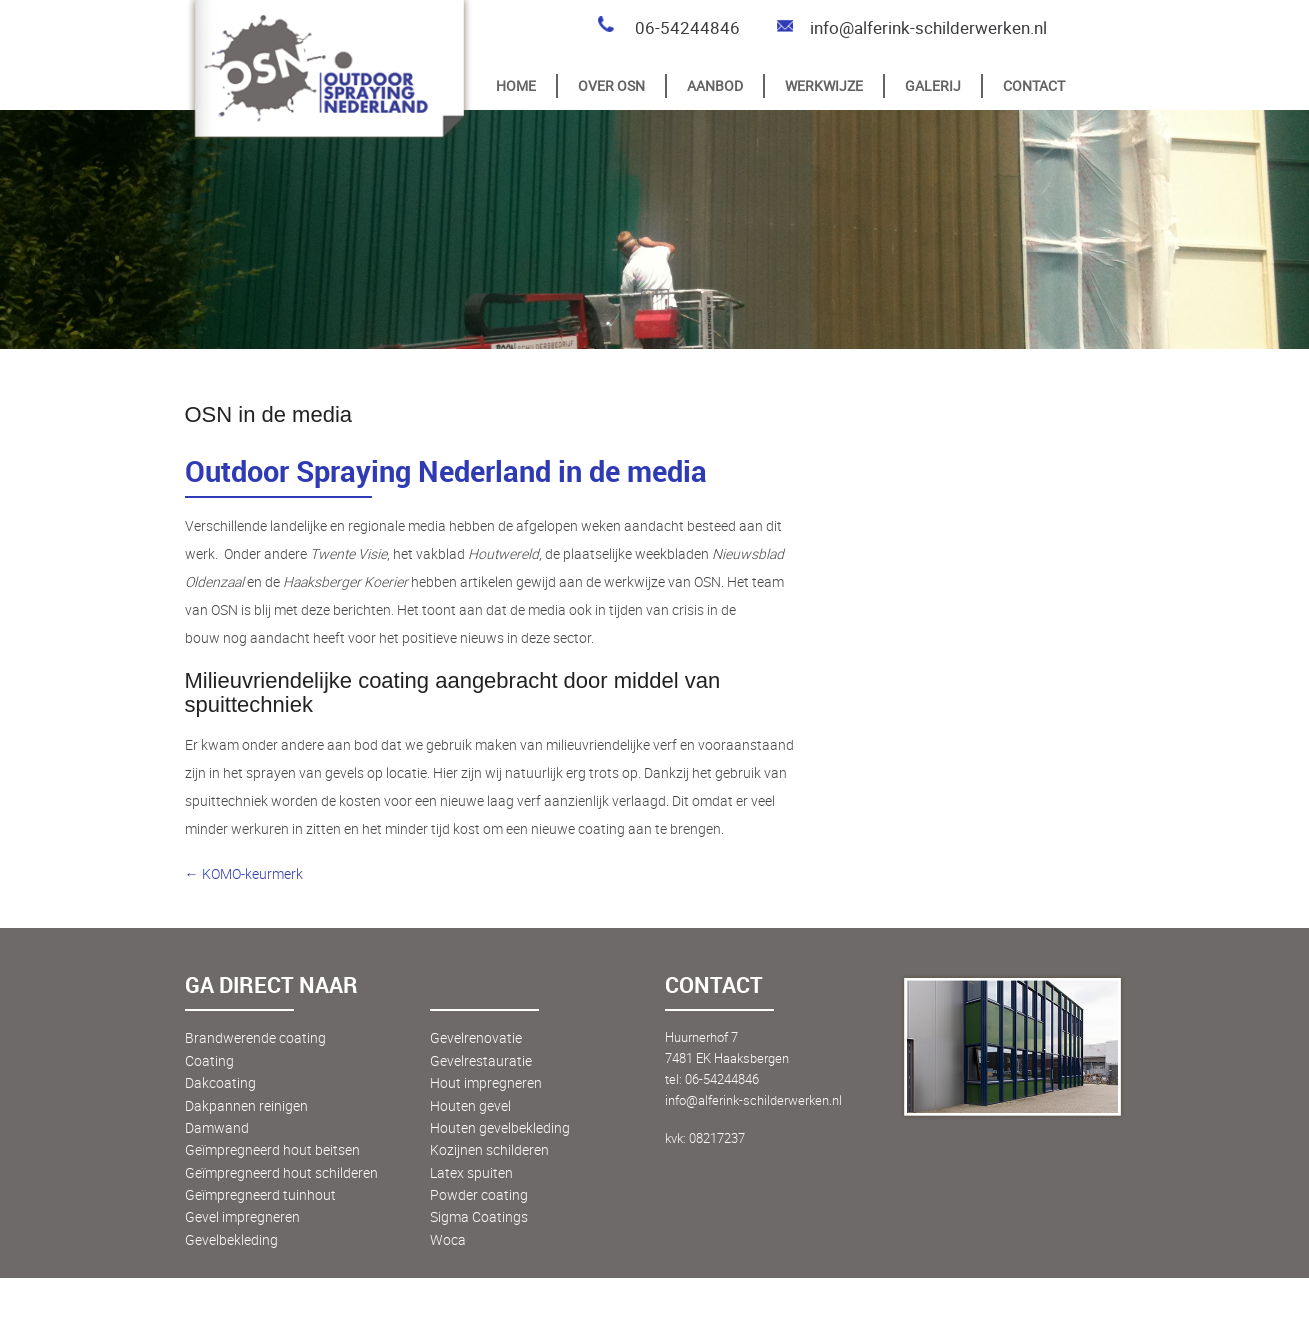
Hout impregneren (486, 1082)
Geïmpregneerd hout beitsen (272, 1149)
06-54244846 (668, 27)
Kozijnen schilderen (489, 1149)
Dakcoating (220, 1082)
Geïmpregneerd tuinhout (260, 1194)
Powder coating (479, 1194)
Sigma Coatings (479, 1216)
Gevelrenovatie (476, 1037)
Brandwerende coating (255, 1037)
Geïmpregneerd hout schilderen (281, 1172)
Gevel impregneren (242, 1216)
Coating (209, 1060)
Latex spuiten (471, 1172)
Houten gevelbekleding (500, 1127)
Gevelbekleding (231, 1239)
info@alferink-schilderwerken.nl (911, 27)
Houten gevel (470, 1105)
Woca (448, 1239)
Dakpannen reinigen (246, 1105)
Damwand (217, 1127)
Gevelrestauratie (481, 1060)
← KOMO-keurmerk (244, 873)
